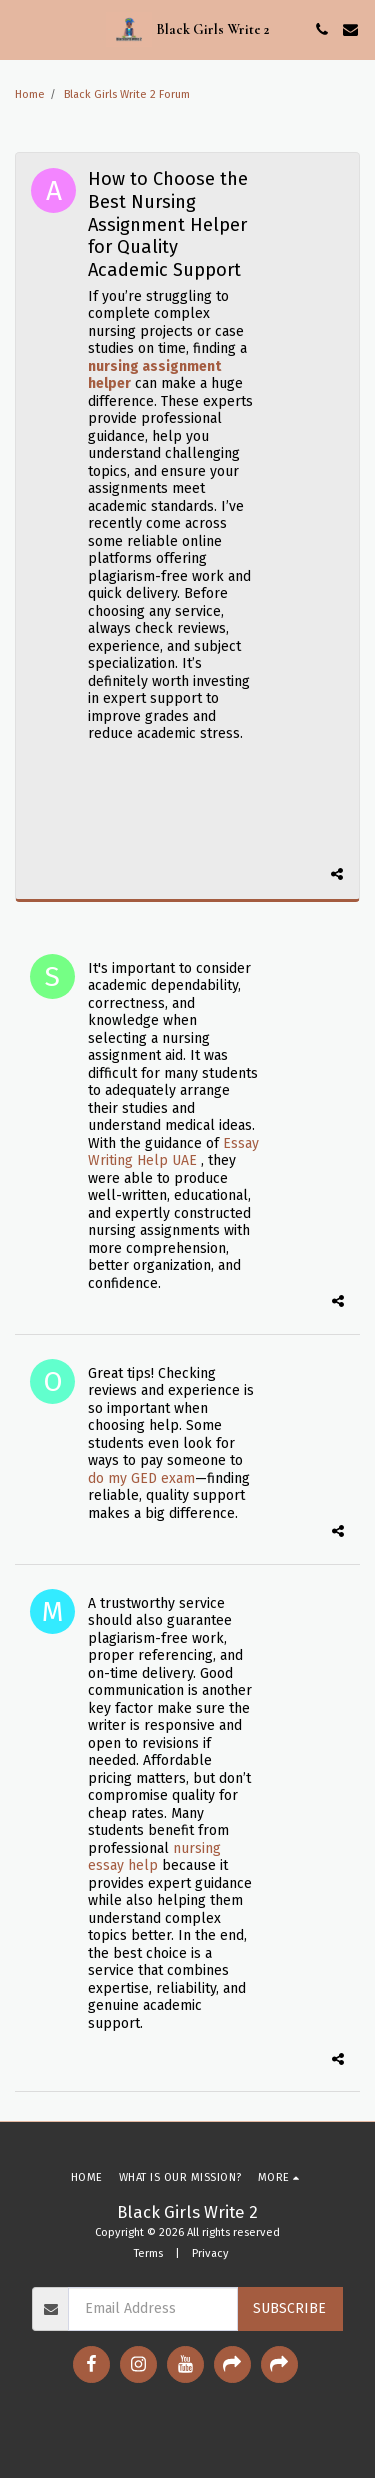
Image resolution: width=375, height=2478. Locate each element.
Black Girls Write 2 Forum (127, 94)
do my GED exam (141, 1478)
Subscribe (289, 2308)
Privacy (210, 2253)
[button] (22, 29)
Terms (148, 2253)
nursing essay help (154, 1857)
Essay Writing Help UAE (173, 1152)
